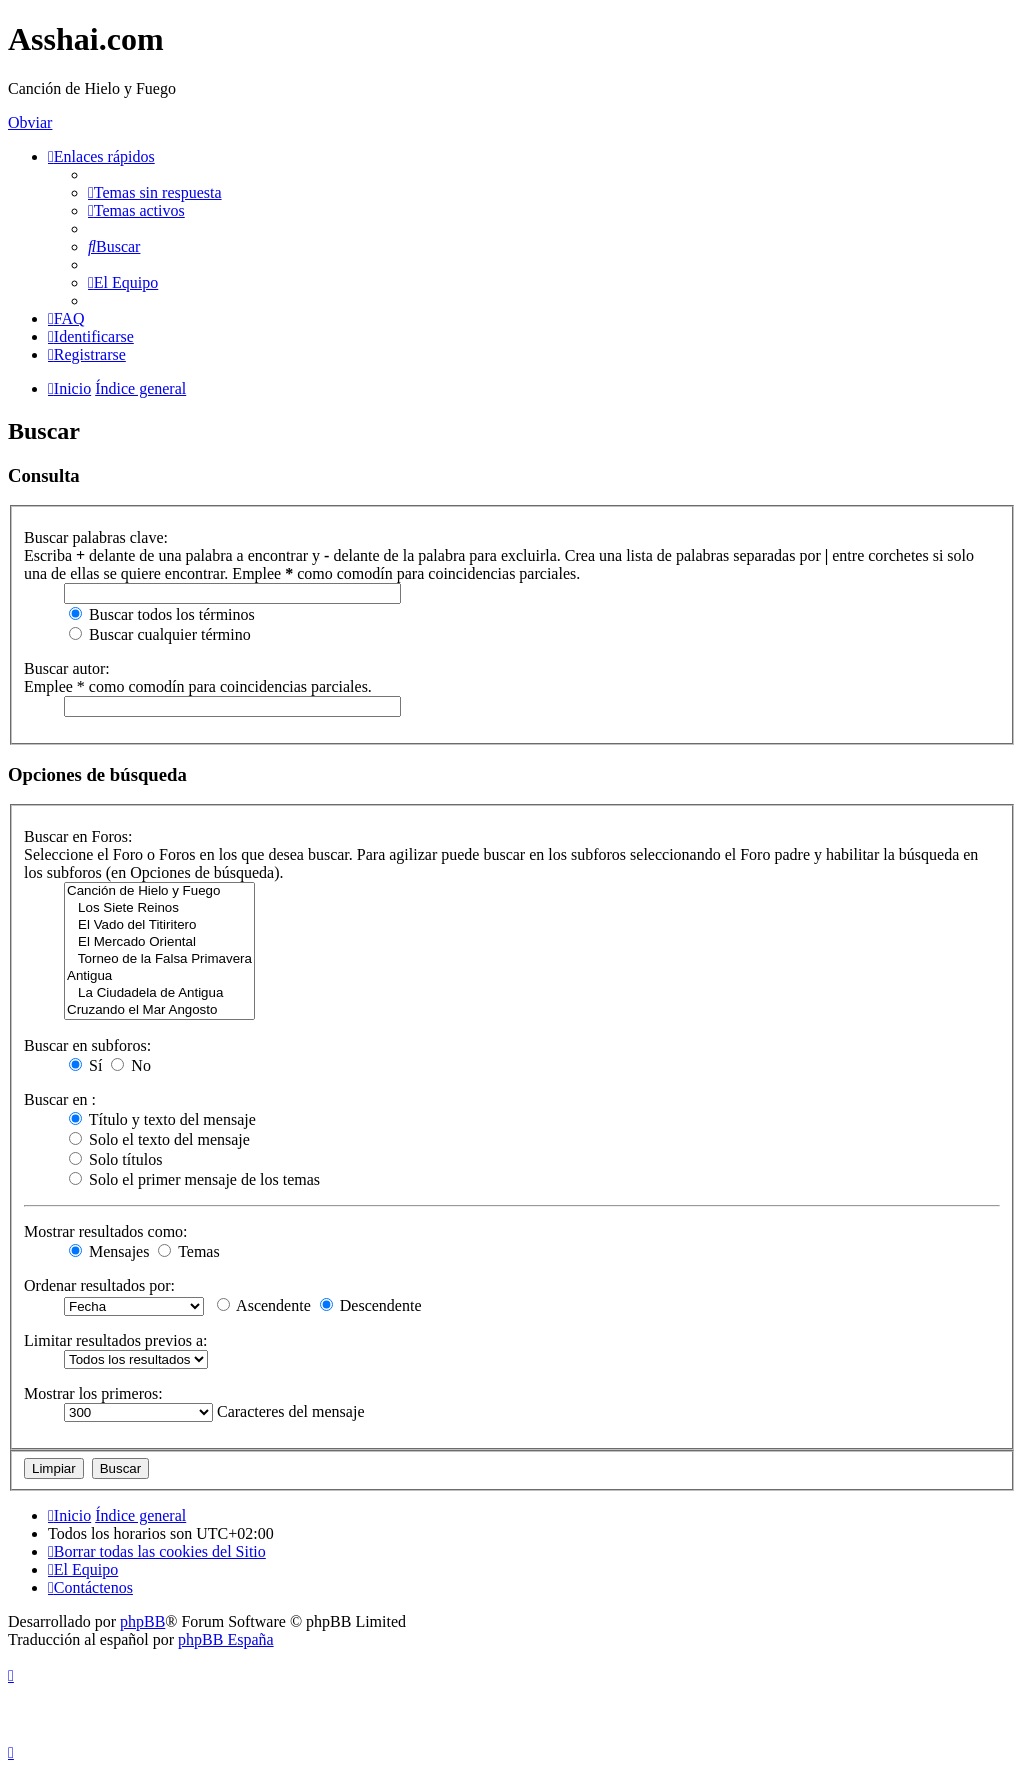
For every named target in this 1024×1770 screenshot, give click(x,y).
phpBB (142, 1621)
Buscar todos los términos (162, 614)
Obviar (30, 122)
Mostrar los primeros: (93, 1393)
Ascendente (264, 1305)
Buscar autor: (67, 668)
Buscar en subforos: (87, 1045)
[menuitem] (155, 192)
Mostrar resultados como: (106, 1231)
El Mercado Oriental (159, 942)
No (131, 1065)
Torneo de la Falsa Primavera (159, 959)
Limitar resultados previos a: (116, 1340)
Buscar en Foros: (78, 836)
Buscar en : (60, 1099)
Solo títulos (115, 1159)
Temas (188, 1251)
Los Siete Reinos (159, 908)
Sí (85, 1065)
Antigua (159, 976)
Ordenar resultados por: (99, 1285)
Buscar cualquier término (160, 634)
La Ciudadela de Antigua (159, 993)
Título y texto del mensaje (162, 1119)
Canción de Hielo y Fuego (159, 891)
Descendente (371, 1305)
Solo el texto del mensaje (159, 1139)
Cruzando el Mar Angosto (159, 1010)
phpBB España (226, 1639)
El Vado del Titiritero (159, 925)
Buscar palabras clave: (96, 537)
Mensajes (109, 1251)
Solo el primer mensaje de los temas (194, 1179)
